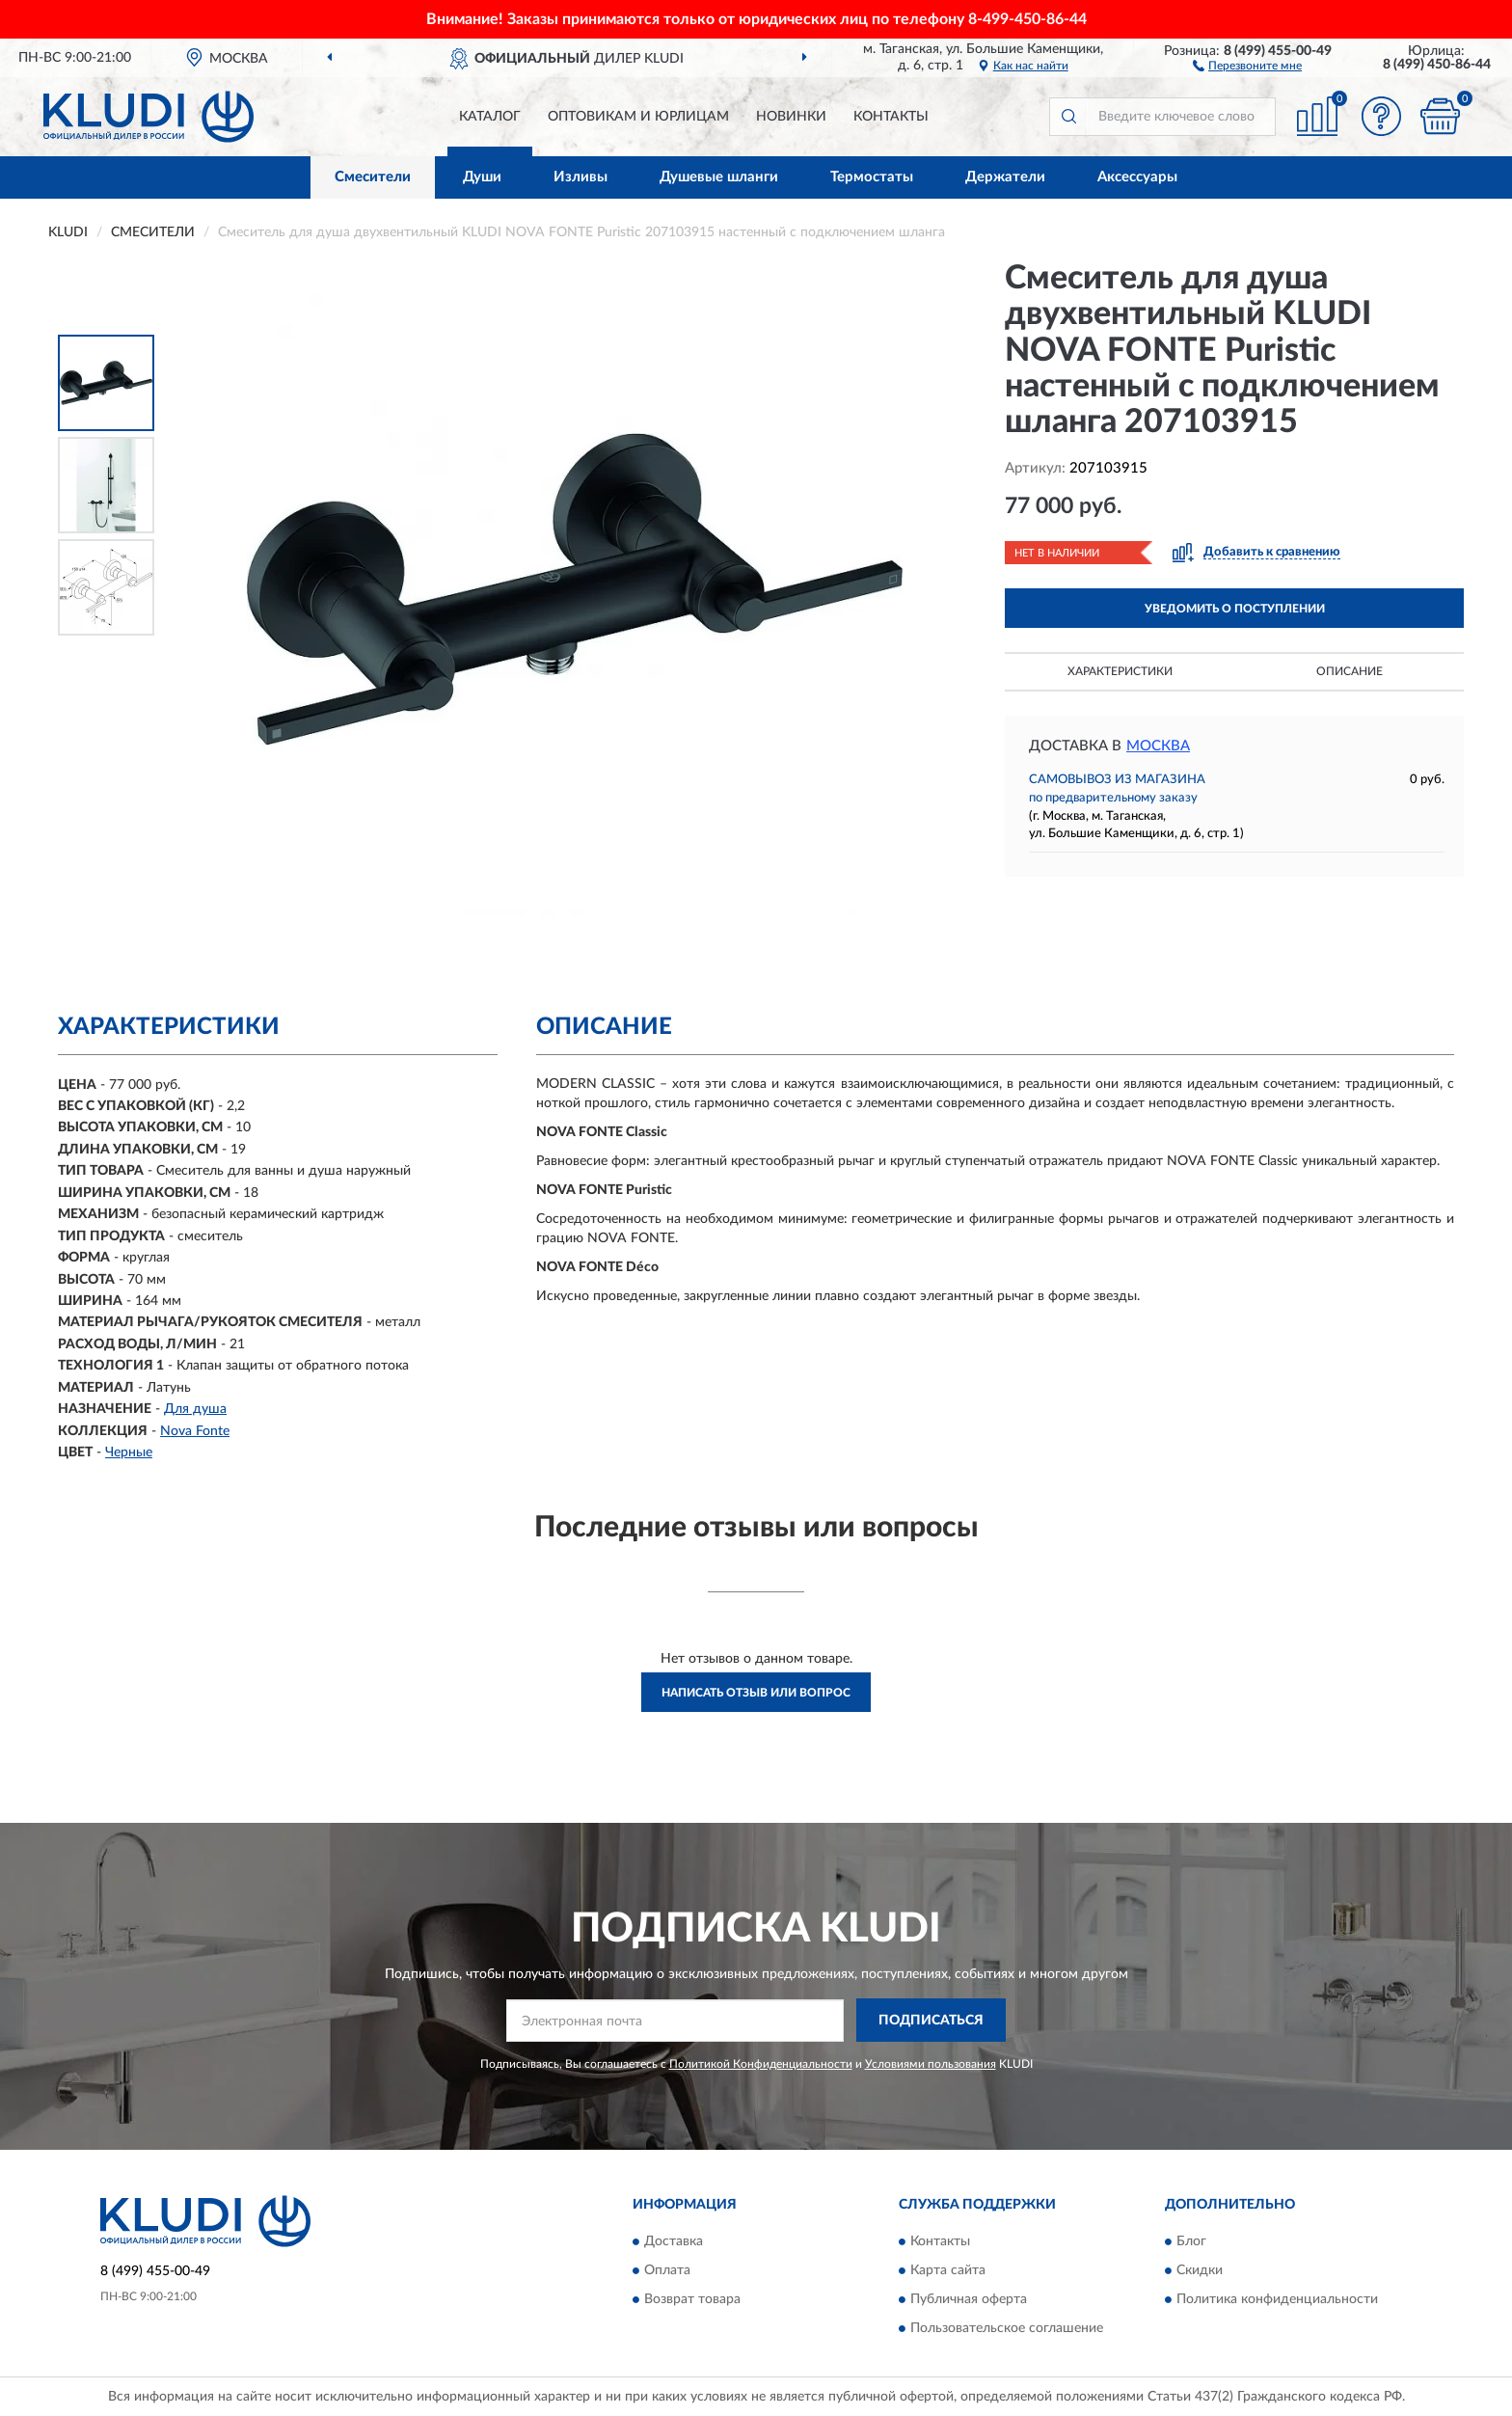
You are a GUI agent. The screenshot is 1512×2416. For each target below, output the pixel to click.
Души (482, 177)
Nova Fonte (195, 1431)
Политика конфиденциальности (1277, 2300)
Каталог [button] (490, 116)
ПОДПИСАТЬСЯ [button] (931, 2020)
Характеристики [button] (1120, 671)
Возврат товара (692, 2300)
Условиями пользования (930, 2064)
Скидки (1199, 2271)
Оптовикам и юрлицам (638, 116)
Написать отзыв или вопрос (756, 1692)
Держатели (1005, 177)
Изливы (581, 177)
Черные (128, 1452)
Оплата (667, 2271)
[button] (1247, 64)
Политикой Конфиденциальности (760, 2064)
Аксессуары (1137, 177)
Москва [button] (1158, 746)
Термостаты (871, 177)
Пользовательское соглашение (1006, 2329)
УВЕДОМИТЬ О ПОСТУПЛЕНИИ (1235, 608)
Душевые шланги (719, 177)
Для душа (195, 1409)
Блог (1191, 2242)
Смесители (373, 177)
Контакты (891, 116)
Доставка (673, 2242)
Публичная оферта (968, 2300)
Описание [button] (1349, 671)
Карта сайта (948, 2271)
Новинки (791, 116)
